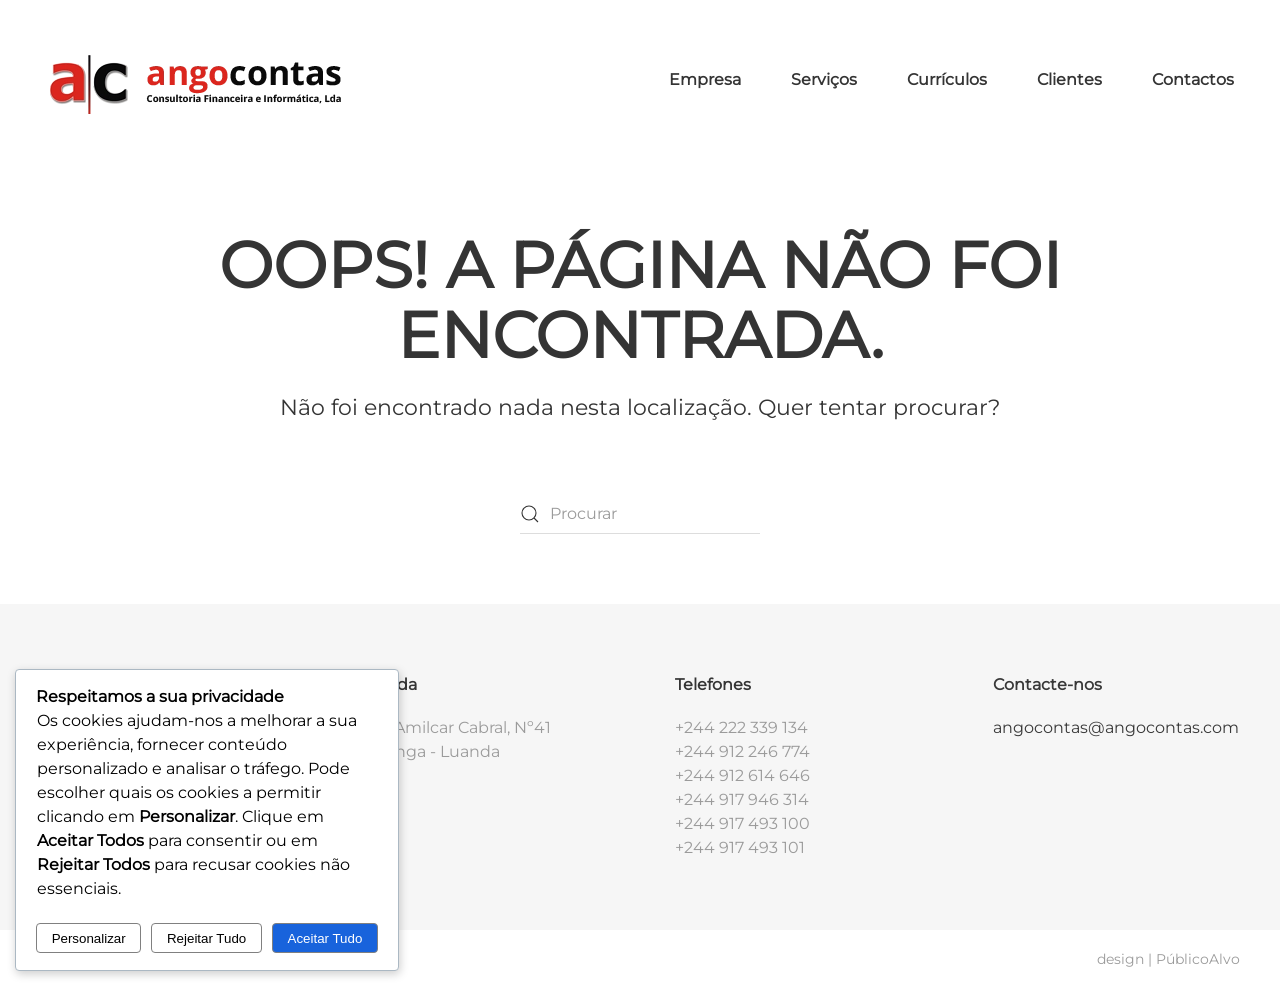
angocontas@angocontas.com (1116, 727)
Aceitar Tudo (325, 938)
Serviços (824, 79)
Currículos (947, 79)
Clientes (1069, 79)
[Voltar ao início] (193, 80)
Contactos (1193, 79)
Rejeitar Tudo (206, 938)
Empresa (705, 79)
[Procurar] (640, 514)
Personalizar (89, 938)
